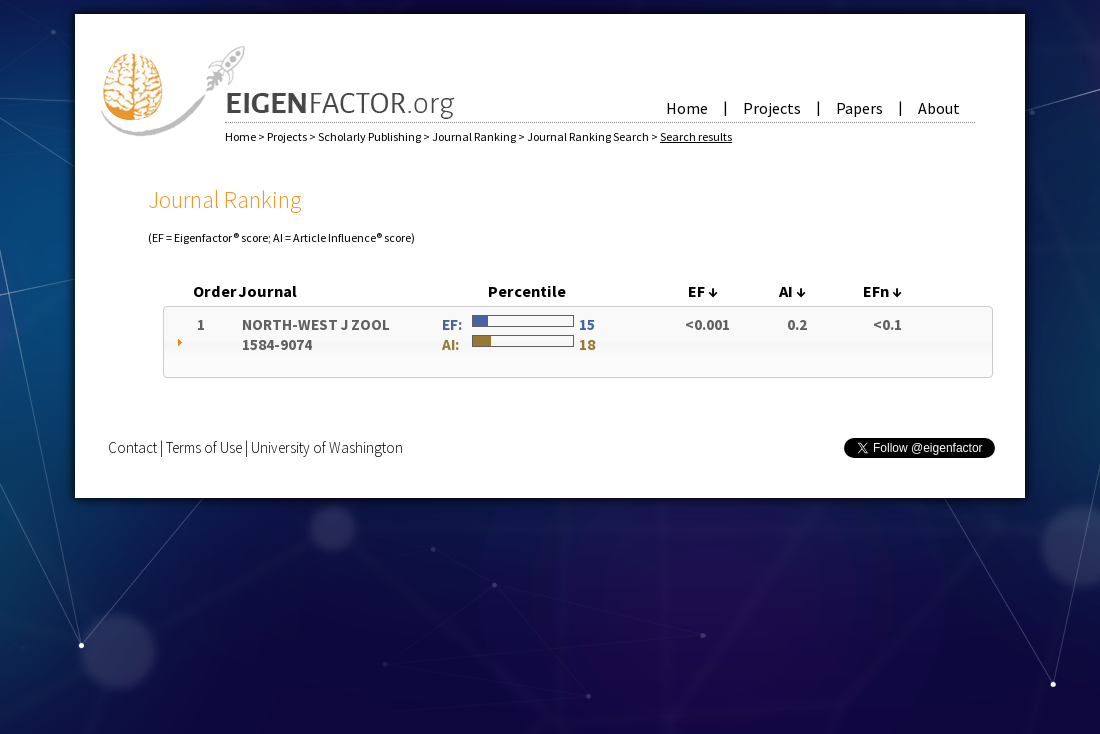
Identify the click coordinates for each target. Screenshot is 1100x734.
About (939, 108)
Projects (772, 108)
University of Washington (327, 447)
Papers (859, 108)
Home (687, 108)
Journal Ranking (475, 136)
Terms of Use (204, 447)
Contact (132, 447)
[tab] (578, 342)
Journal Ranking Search (589, 136)
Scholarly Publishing (370, 136)
